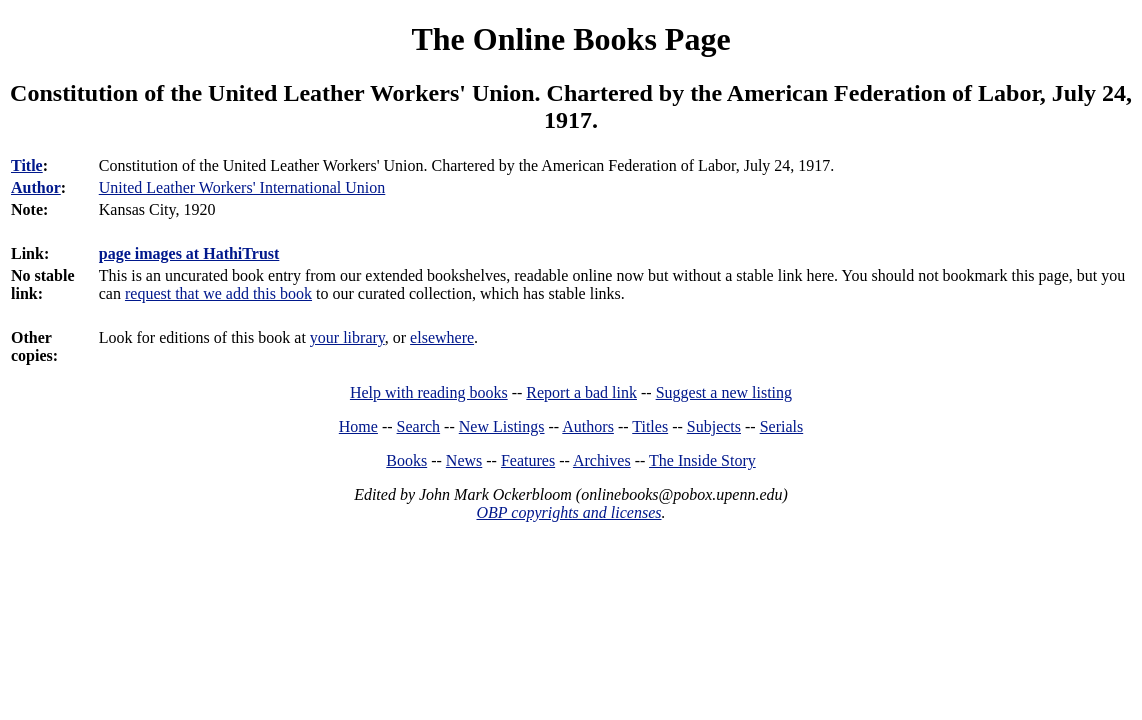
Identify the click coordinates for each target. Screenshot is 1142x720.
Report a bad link (581, 392)
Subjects (714, 426)
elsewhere (442, 337)
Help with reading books (429, 392)
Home (358, 426)
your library (347, 337)
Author (36, 187)
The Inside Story (702, 460)
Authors (588, 426)
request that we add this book (218, 293)
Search (419, 426)
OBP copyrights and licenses (568, 512)
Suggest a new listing (724, 392)
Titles (650, 426)
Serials (782, 426)
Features (528, 460)
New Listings (502, 426)
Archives (602, 460)
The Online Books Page (570, 39)
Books (406, 460)
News (464, 460)
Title (27, 165)
